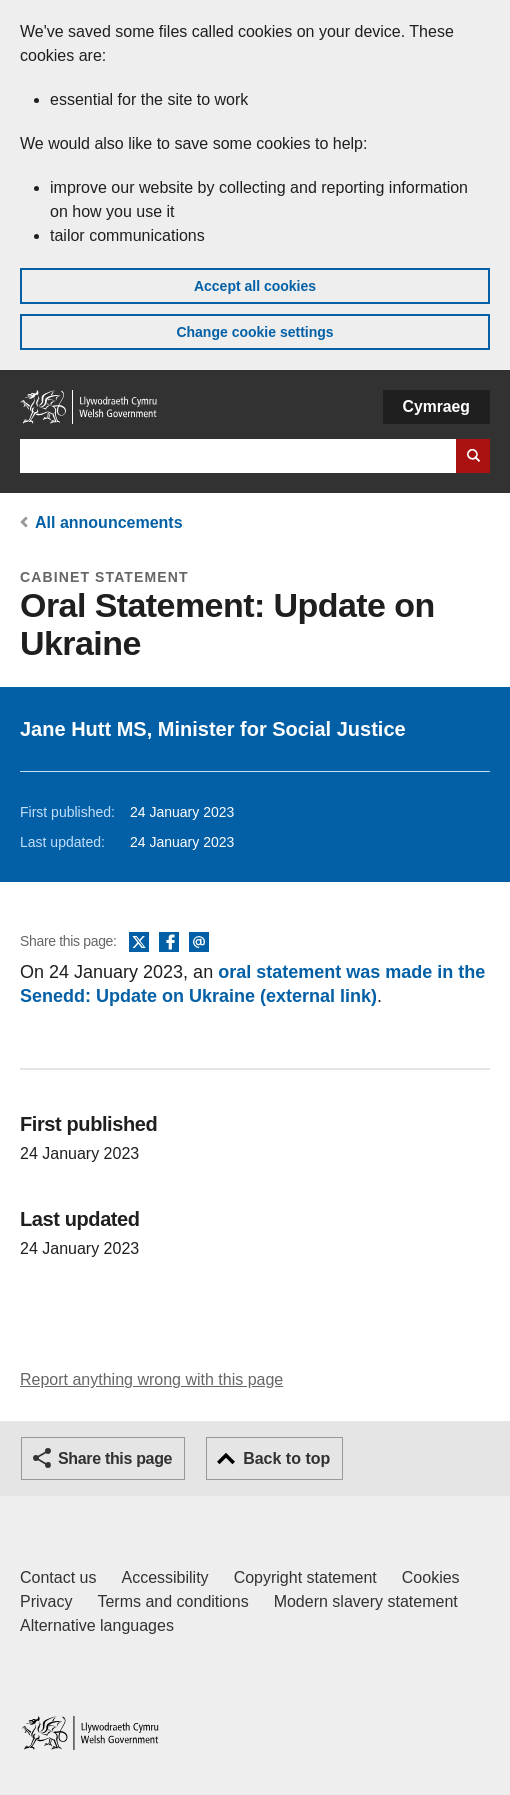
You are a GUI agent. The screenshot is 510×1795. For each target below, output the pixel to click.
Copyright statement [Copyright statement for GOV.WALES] (305, 1577)
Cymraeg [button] (436, 406)
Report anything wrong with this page (151, 1379)
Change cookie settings (254, 332)
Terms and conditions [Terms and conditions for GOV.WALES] (172, 1601)
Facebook (169, 943)
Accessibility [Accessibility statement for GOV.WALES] (164, 1577)
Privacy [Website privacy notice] (46, 1601)
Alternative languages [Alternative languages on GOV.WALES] (97, 1625)
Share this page (115, 1458)
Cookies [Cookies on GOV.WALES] (431, 1577)
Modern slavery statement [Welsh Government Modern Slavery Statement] (366, 1601)
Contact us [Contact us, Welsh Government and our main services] (58, 1577)
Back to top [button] (286, 1458)
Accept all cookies (255, 286)
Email (199, 943)
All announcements (109, 522)
